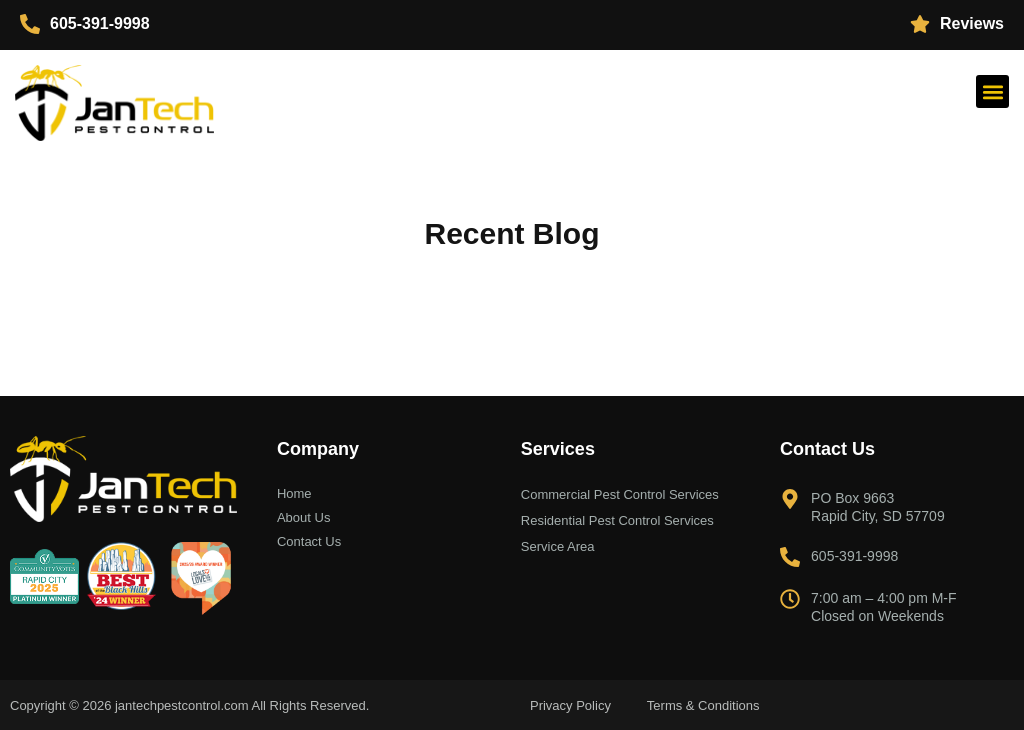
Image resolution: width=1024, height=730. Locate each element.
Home (294, 493)
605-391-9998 (100, 23)
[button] (992, 91)
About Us (303, 517)
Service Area (558, 546)
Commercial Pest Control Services (620, 494)
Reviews (972, 23)
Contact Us (309, 541)
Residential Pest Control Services (617, 520)
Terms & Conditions (703, 705)
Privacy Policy (570, 705)
